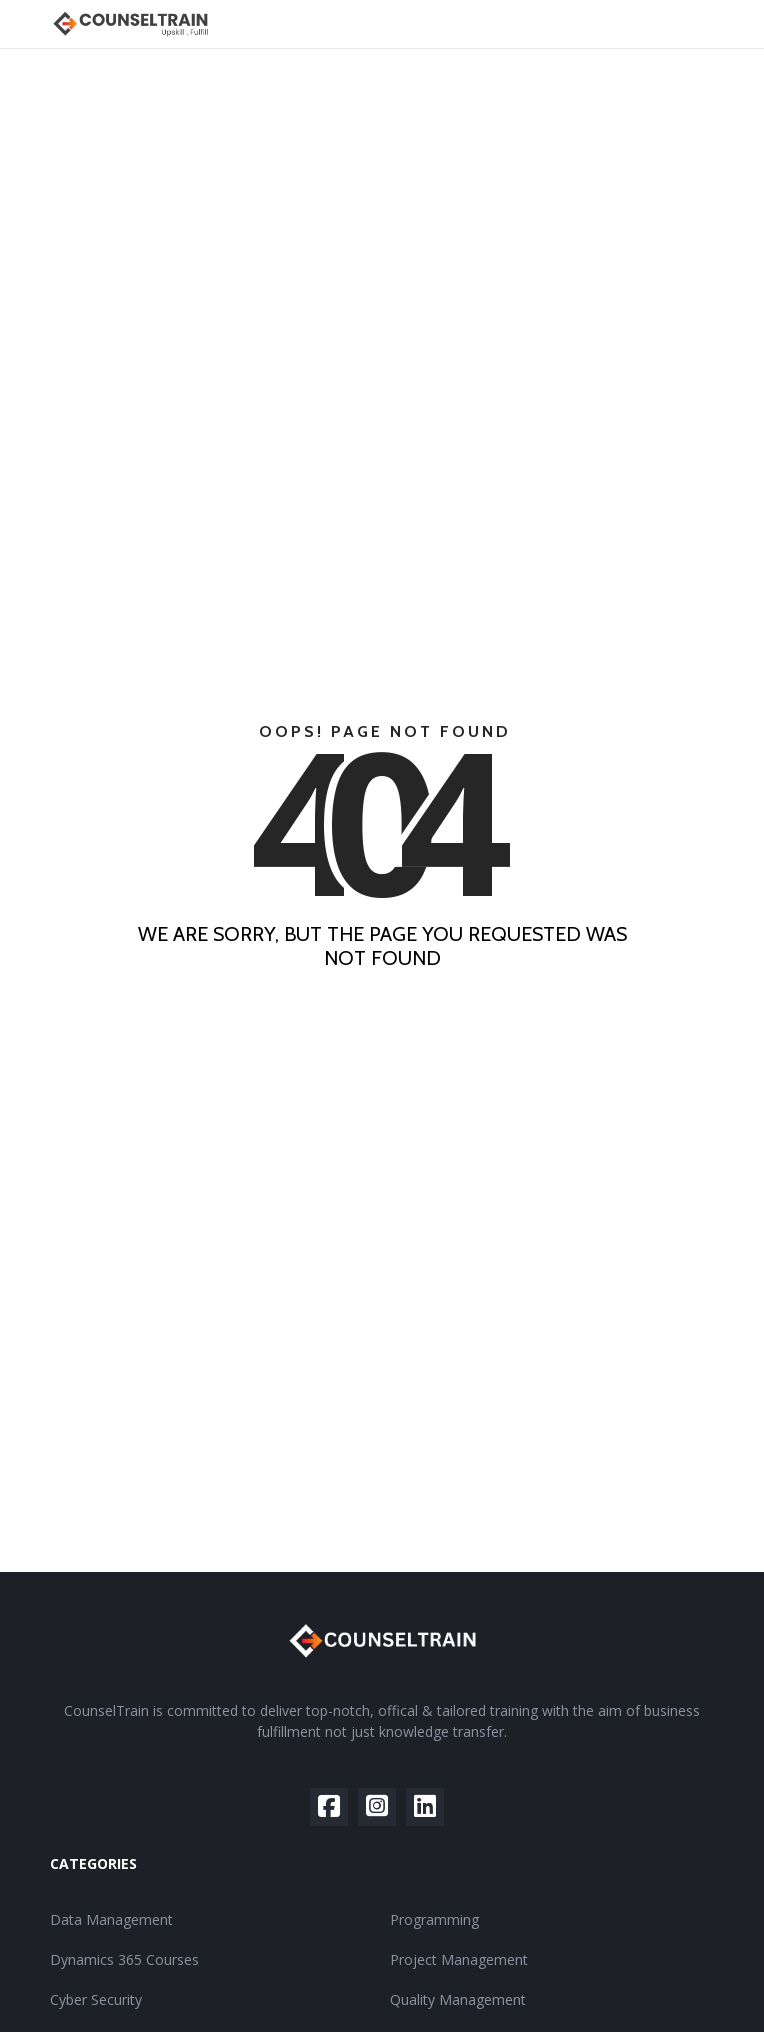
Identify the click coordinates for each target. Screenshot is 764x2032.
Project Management (459, 1959)
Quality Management (458, 1999)
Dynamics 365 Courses (124, 1959)
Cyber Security (96, 1999)
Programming (434, 1919)
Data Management (111, 1919)
